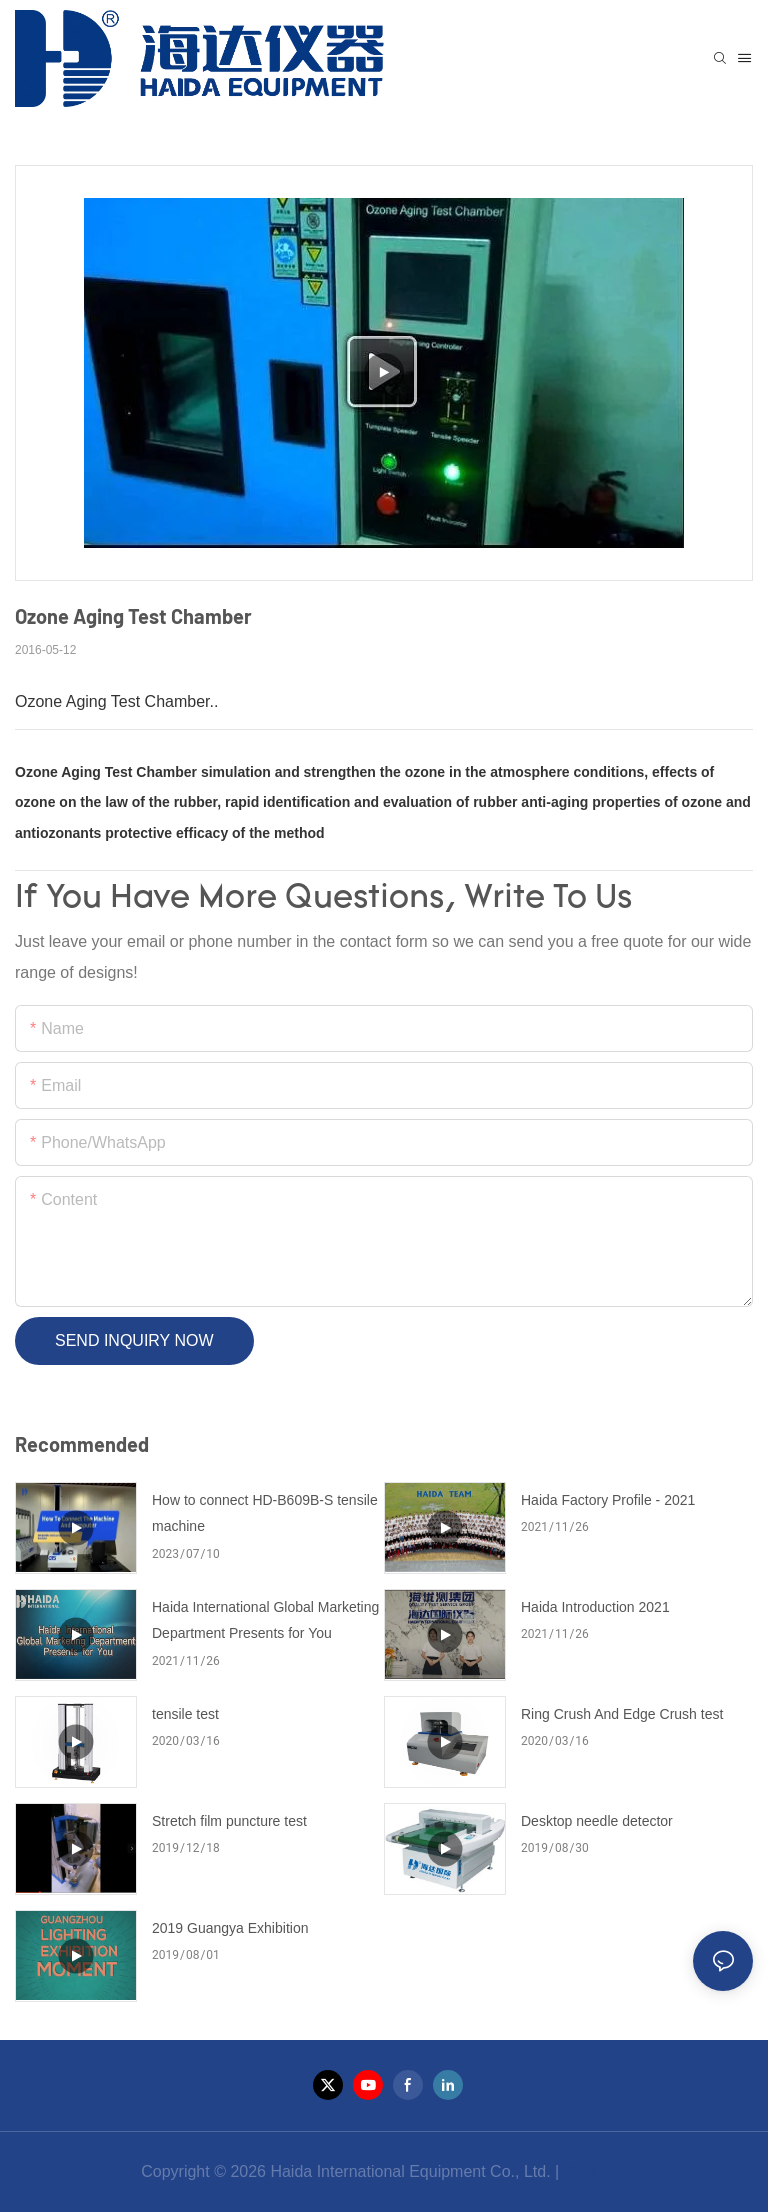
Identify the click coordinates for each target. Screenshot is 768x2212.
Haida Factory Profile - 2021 (608, 1500)
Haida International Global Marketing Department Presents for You (265, 1620)
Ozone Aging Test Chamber (106, 772)
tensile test (185, 1714)
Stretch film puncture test (229, 1821)
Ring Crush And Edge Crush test (622, 1714)
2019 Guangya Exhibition (230, 1928)
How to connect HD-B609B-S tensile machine (265, 1513)
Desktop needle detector (597, 1821)
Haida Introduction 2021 (595, 1607)
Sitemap (595, 2171)
